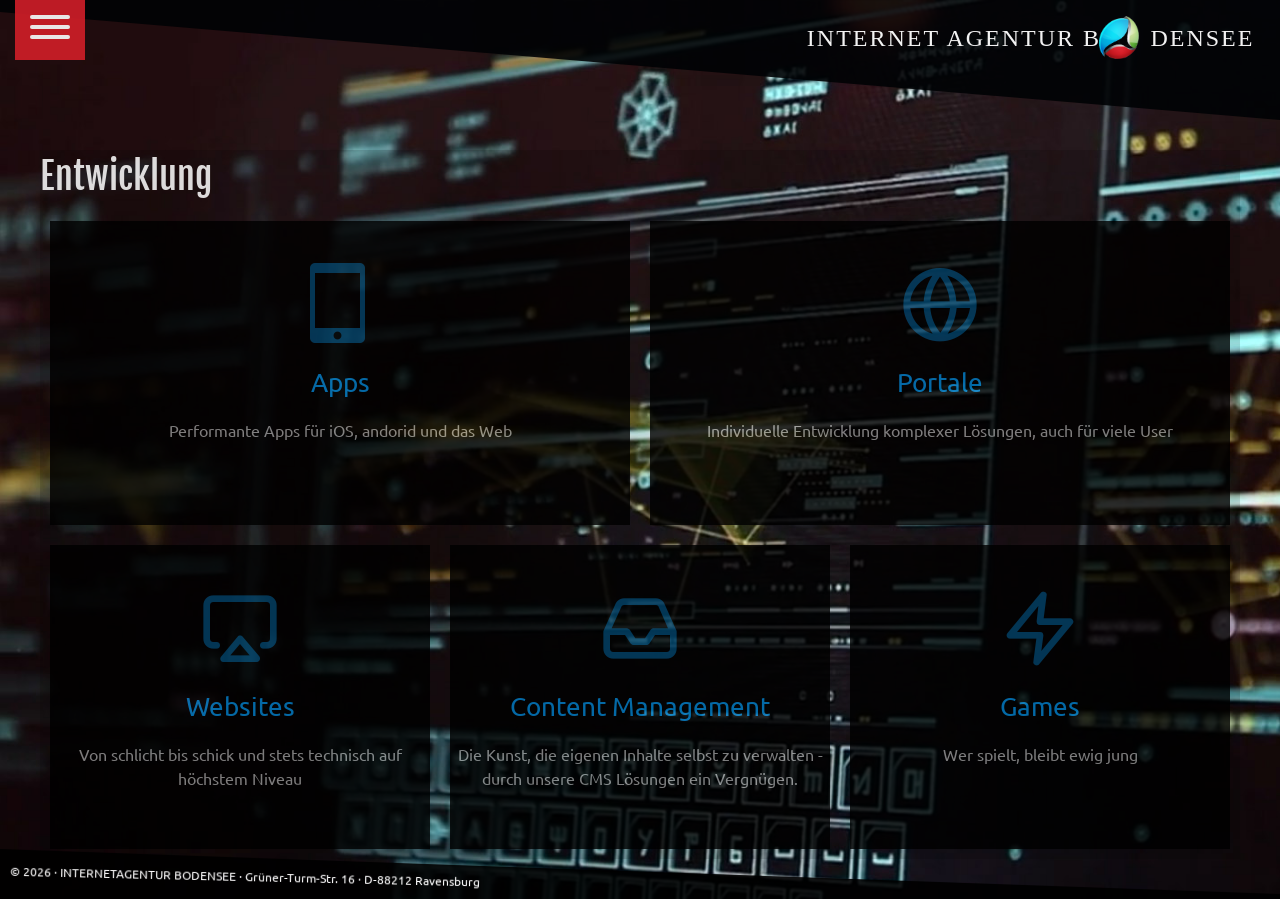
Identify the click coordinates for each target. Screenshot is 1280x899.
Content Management (640, 688)
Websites (240, 688)
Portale (940, 352)
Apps (340, 352)
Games (1040, 676)
